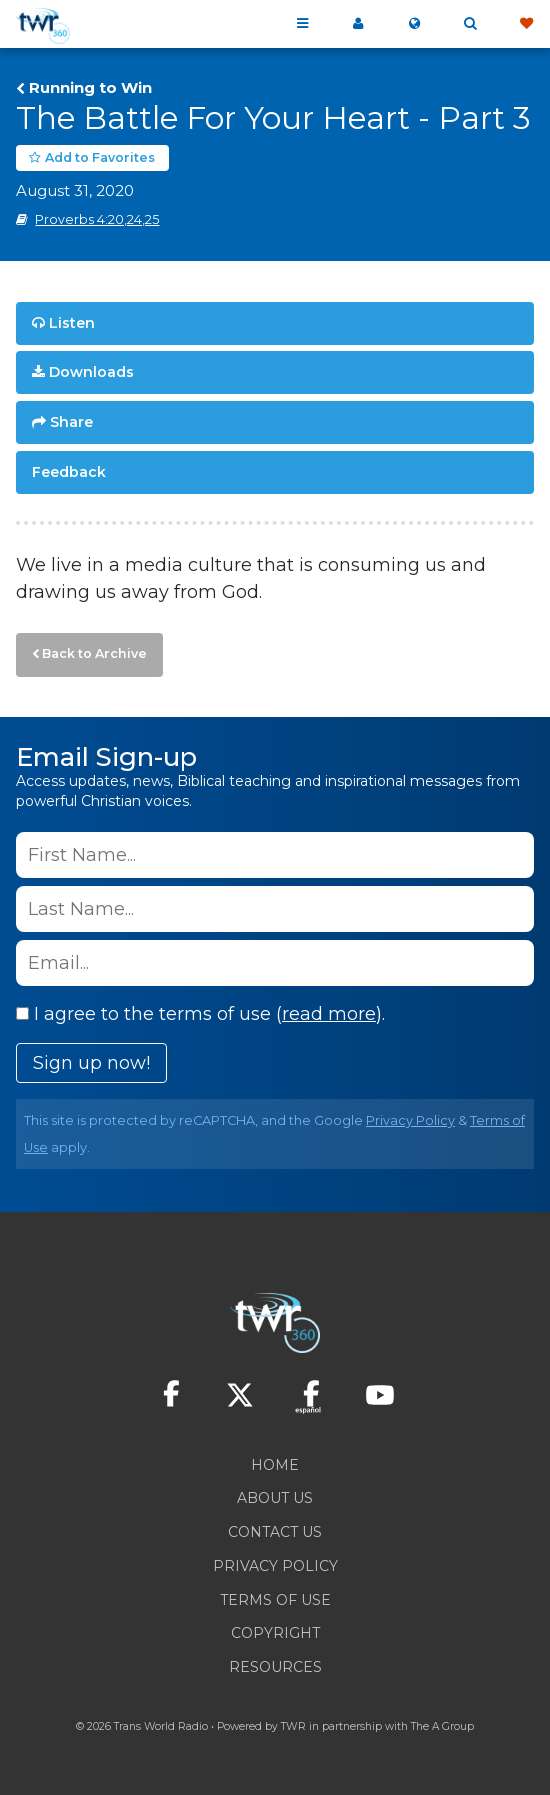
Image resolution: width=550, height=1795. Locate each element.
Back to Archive (94, 653)
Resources (275, 1667)
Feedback (69, 472)
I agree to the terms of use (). (200, 1014)
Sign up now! (91, 1063)
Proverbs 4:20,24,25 (97, 219)
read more (329, 1014)
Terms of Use (275, 1600)
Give (526, 24)
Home (275, 1465)
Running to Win (90, 88)
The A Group (442, 1726)
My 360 (358, 24)
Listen (72, 323)
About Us (275, 1498)
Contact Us (275, 1532)
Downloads (91, 372)
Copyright (275, 1633)
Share (71, 422)
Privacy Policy (410, 1120)
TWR (293, 1726)
